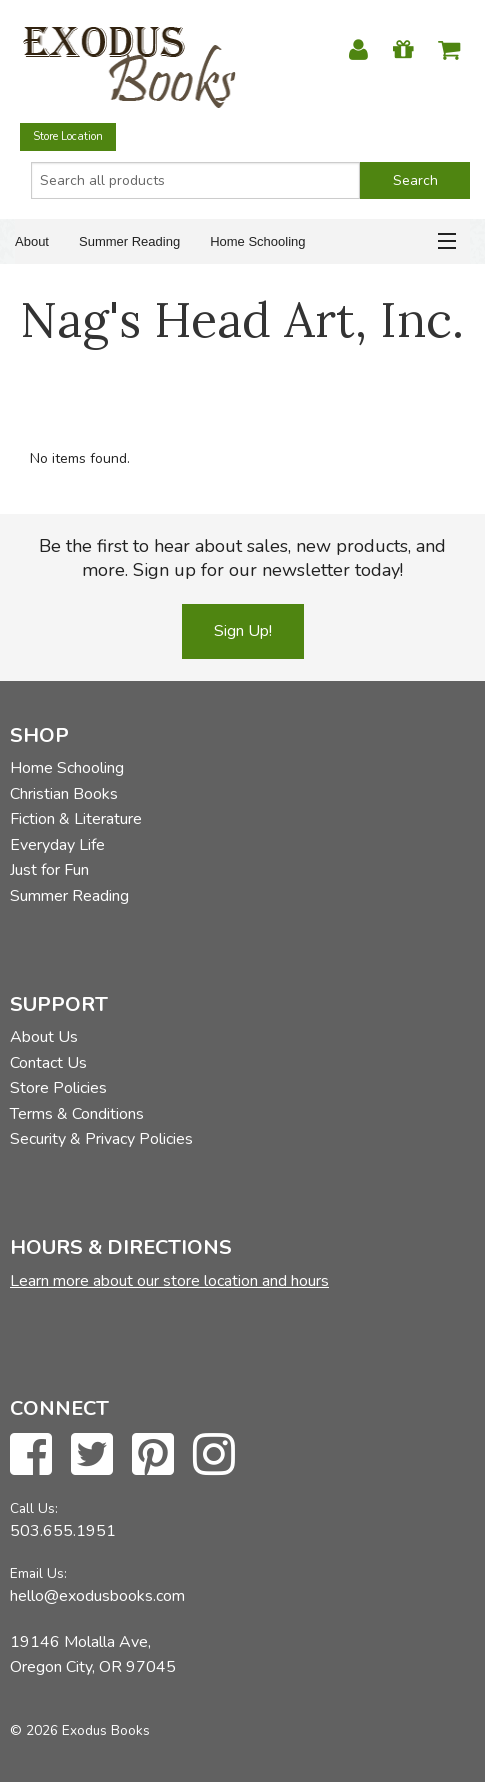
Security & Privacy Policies (101, 1139)
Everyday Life (57, 845)
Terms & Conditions (77, 1114)
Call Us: (34, 1508)
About (32, 241)
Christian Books (64, 794)
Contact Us (48, 1063)
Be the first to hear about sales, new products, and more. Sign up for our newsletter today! (242, 558)
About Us (44, 1037)
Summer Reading (129, 241)
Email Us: (38, 1573)
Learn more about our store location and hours (169, 1281)
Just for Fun (49, 870)
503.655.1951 (63, 1531)
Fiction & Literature (76, 819)
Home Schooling (257, 241)
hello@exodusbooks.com (97, 1596)
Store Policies (58, 1088)
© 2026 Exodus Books (80, 1730)
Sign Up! (243, 631)
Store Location (68, 136)
